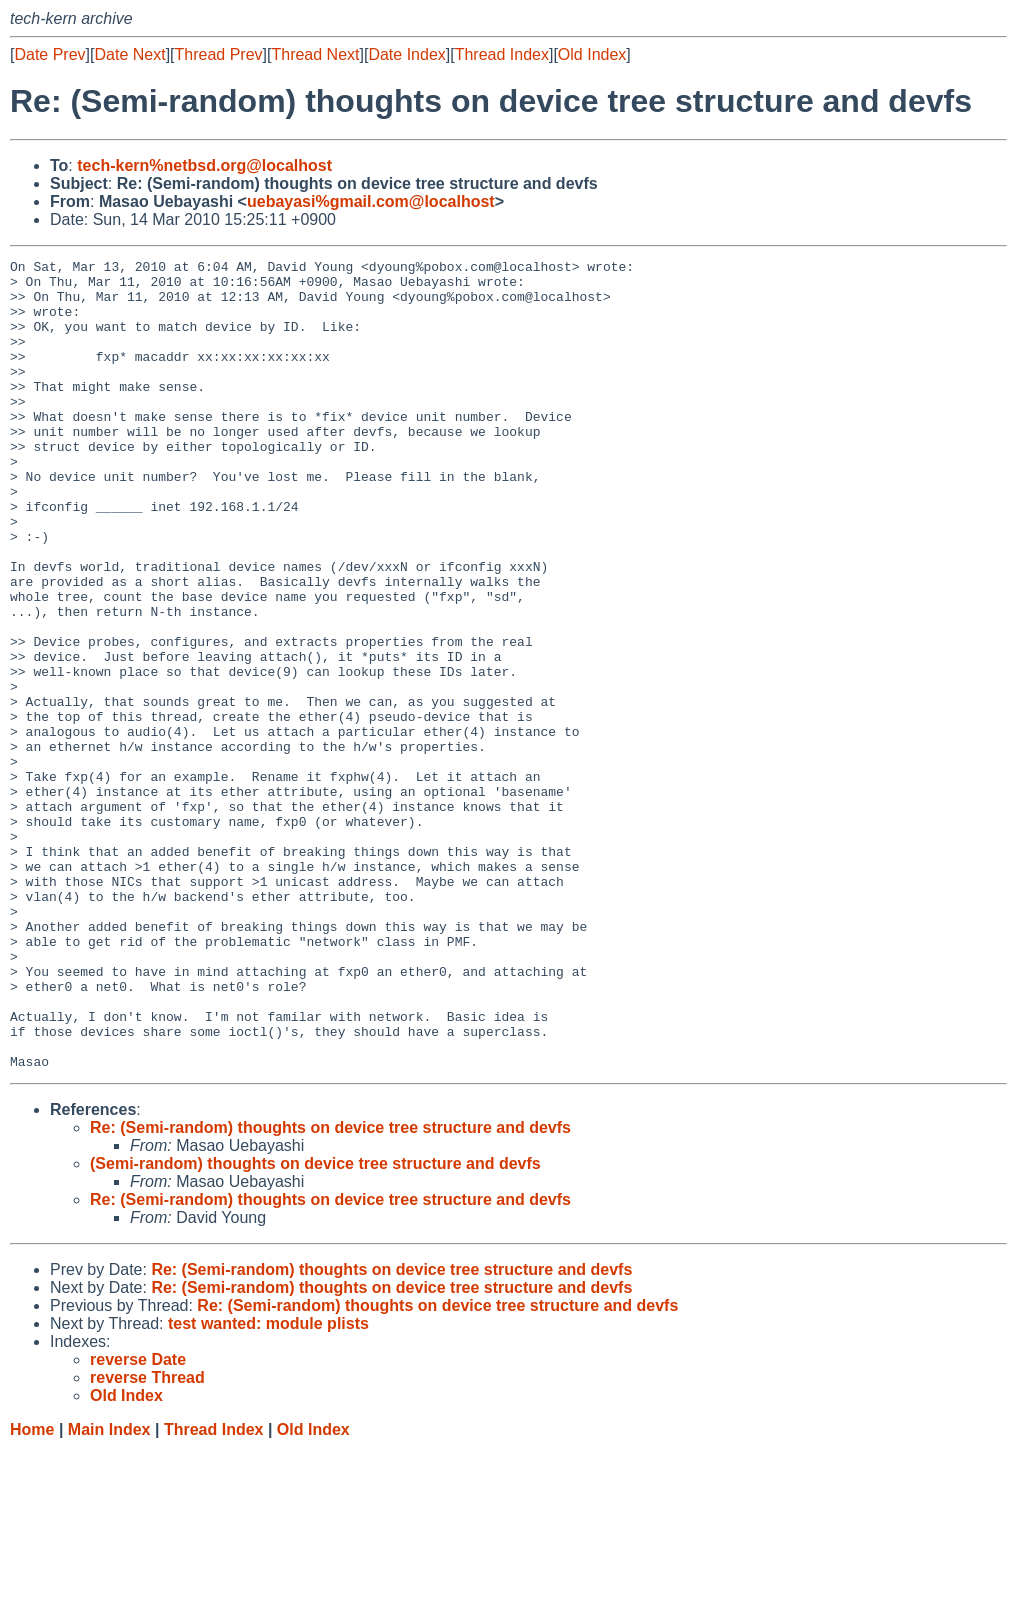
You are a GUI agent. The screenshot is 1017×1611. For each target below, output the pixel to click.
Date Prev (49, 54)
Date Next (129, 54)
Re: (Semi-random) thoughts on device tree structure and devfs (330, 1289)
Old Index (592, 54)
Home (32, 1591)
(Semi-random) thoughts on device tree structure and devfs (315, 1325)
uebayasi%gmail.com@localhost (371, 201)
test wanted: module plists (268, 1485)
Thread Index (502, 54)
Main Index (109, 1591)
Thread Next (315, 54)
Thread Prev (219, 54)
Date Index (406, 54)
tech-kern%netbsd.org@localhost (204, 165)
